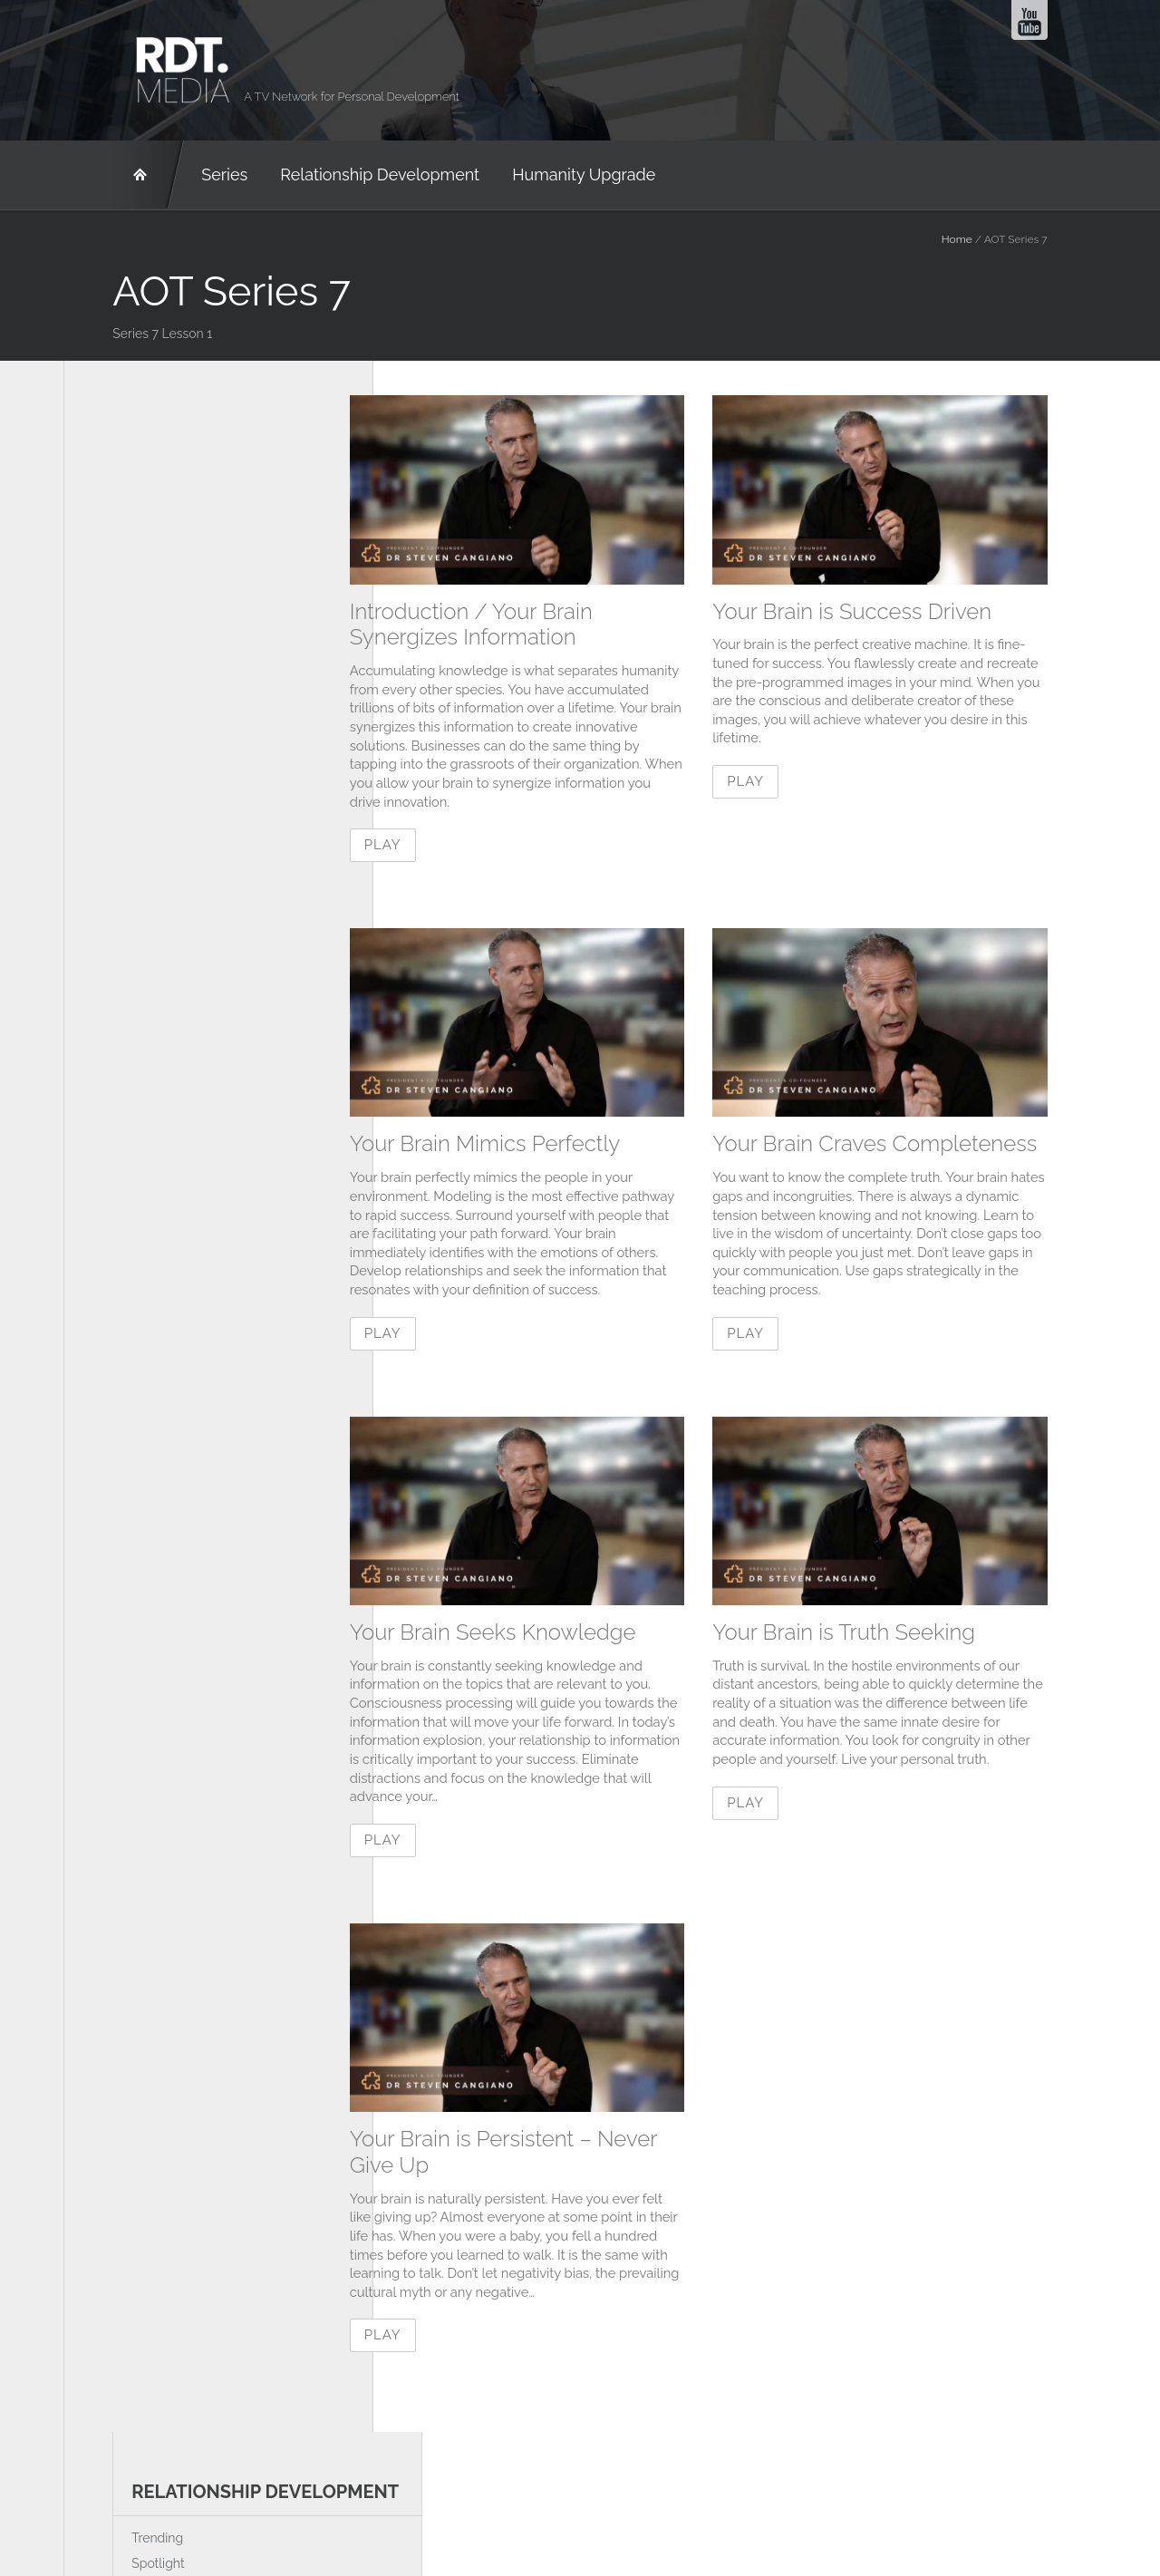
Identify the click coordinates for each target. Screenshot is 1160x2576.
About (250, 2496)
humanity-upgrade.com (856, 2496)
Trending (108, 467)
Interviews (112, 516)
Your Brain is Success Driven (900, 611)
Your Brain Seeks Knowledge (542, 1637)
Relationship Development (330, 174)
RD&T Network (99, 174)
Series (175, 174)
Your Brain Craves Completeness (923, 1146)
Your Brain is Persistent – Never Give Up (552, 2160)
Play (431, 847)
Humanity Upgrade (534, 174)
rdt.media (364, 2496)
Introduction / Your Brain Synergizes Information (520, 624)
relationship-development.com (582, 2496)
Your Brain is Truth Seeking (892, 1637)
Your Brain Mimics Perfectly (534, 1146)
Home (1006, 239)
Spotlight (108, 492)
